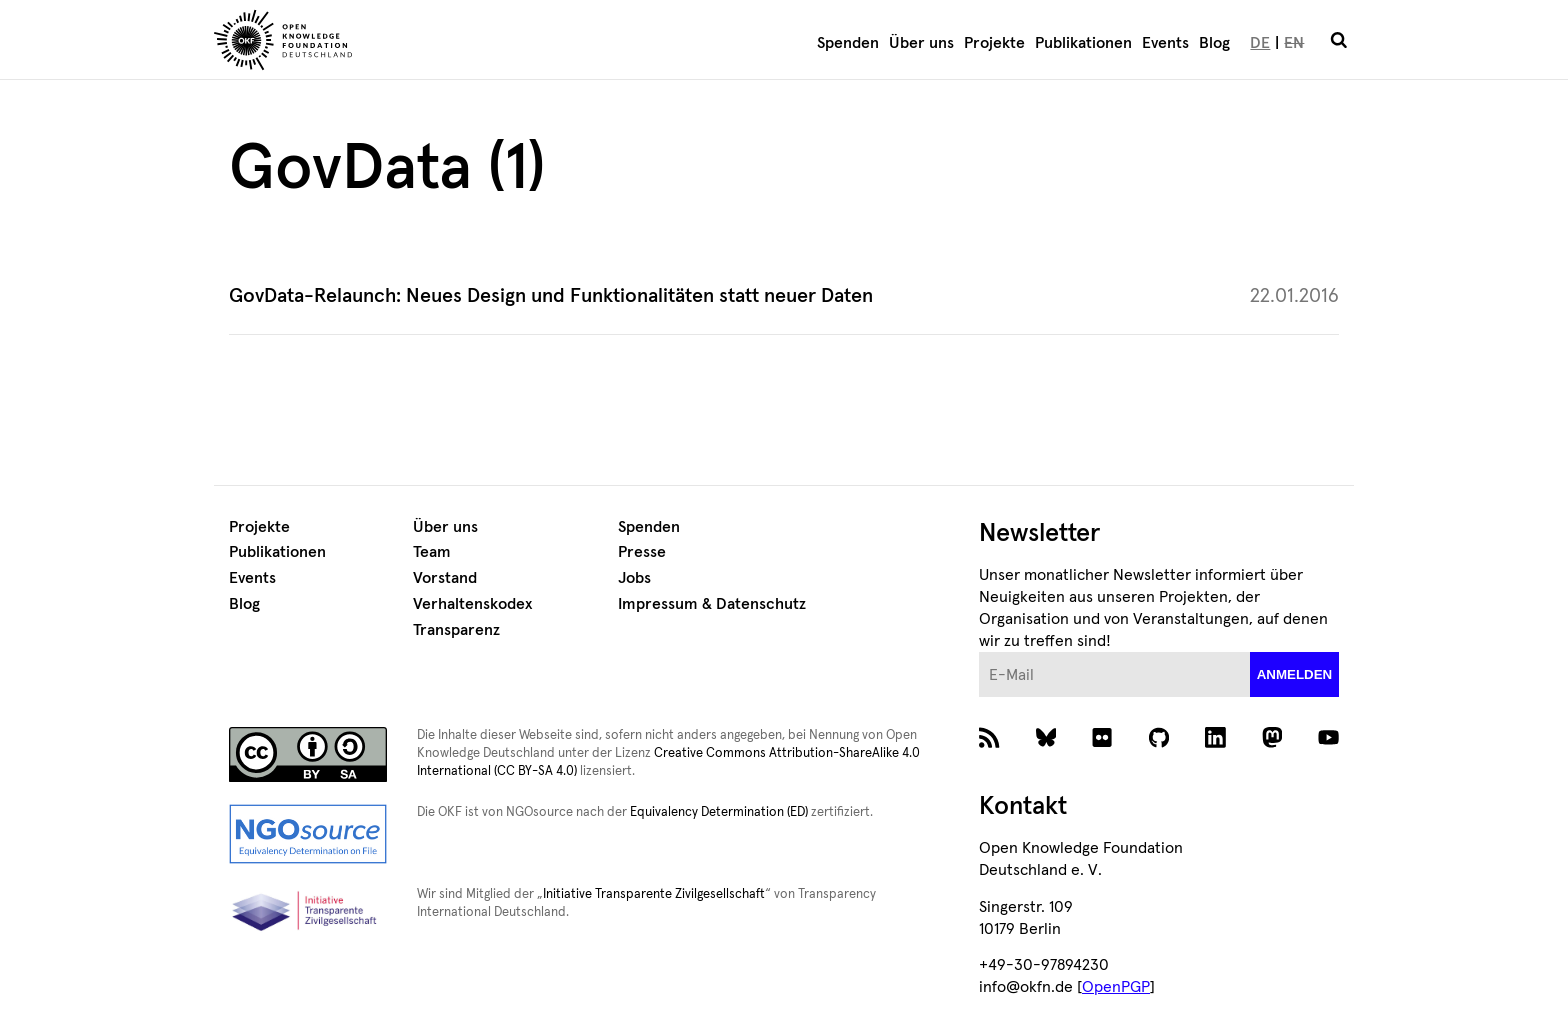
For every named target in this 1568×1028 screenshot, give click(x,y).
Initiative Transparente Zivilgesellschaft (654, 894)
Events (1165, 43)
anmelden (1295, 674)
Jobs (634, 578)
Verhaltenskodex (472, 604)
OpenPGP (1116, 987)
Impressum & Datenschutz (712, 604)
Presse (642, 552)
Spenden (848, 43)
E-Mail (979, 652)
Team (432, 552)
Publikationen (1083, 43)
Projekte (994, 43)
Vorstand (445, 578)
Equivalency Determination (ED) (719, 812)
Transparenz (456, 630)
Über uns (921, 43)
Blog (1214, 43)
